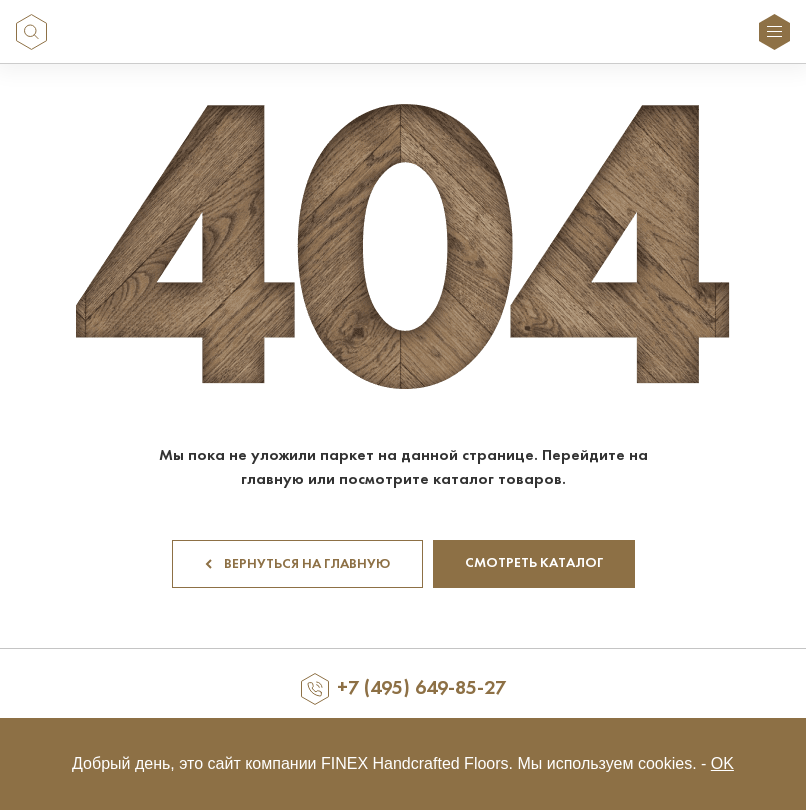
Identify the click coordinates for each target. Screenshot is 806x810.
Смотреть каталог (534, 563)
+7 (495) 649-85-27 (421, 689)
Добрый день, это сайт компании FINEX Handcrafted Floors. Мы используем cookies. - (403, 763)
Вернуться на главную (297, 564)
